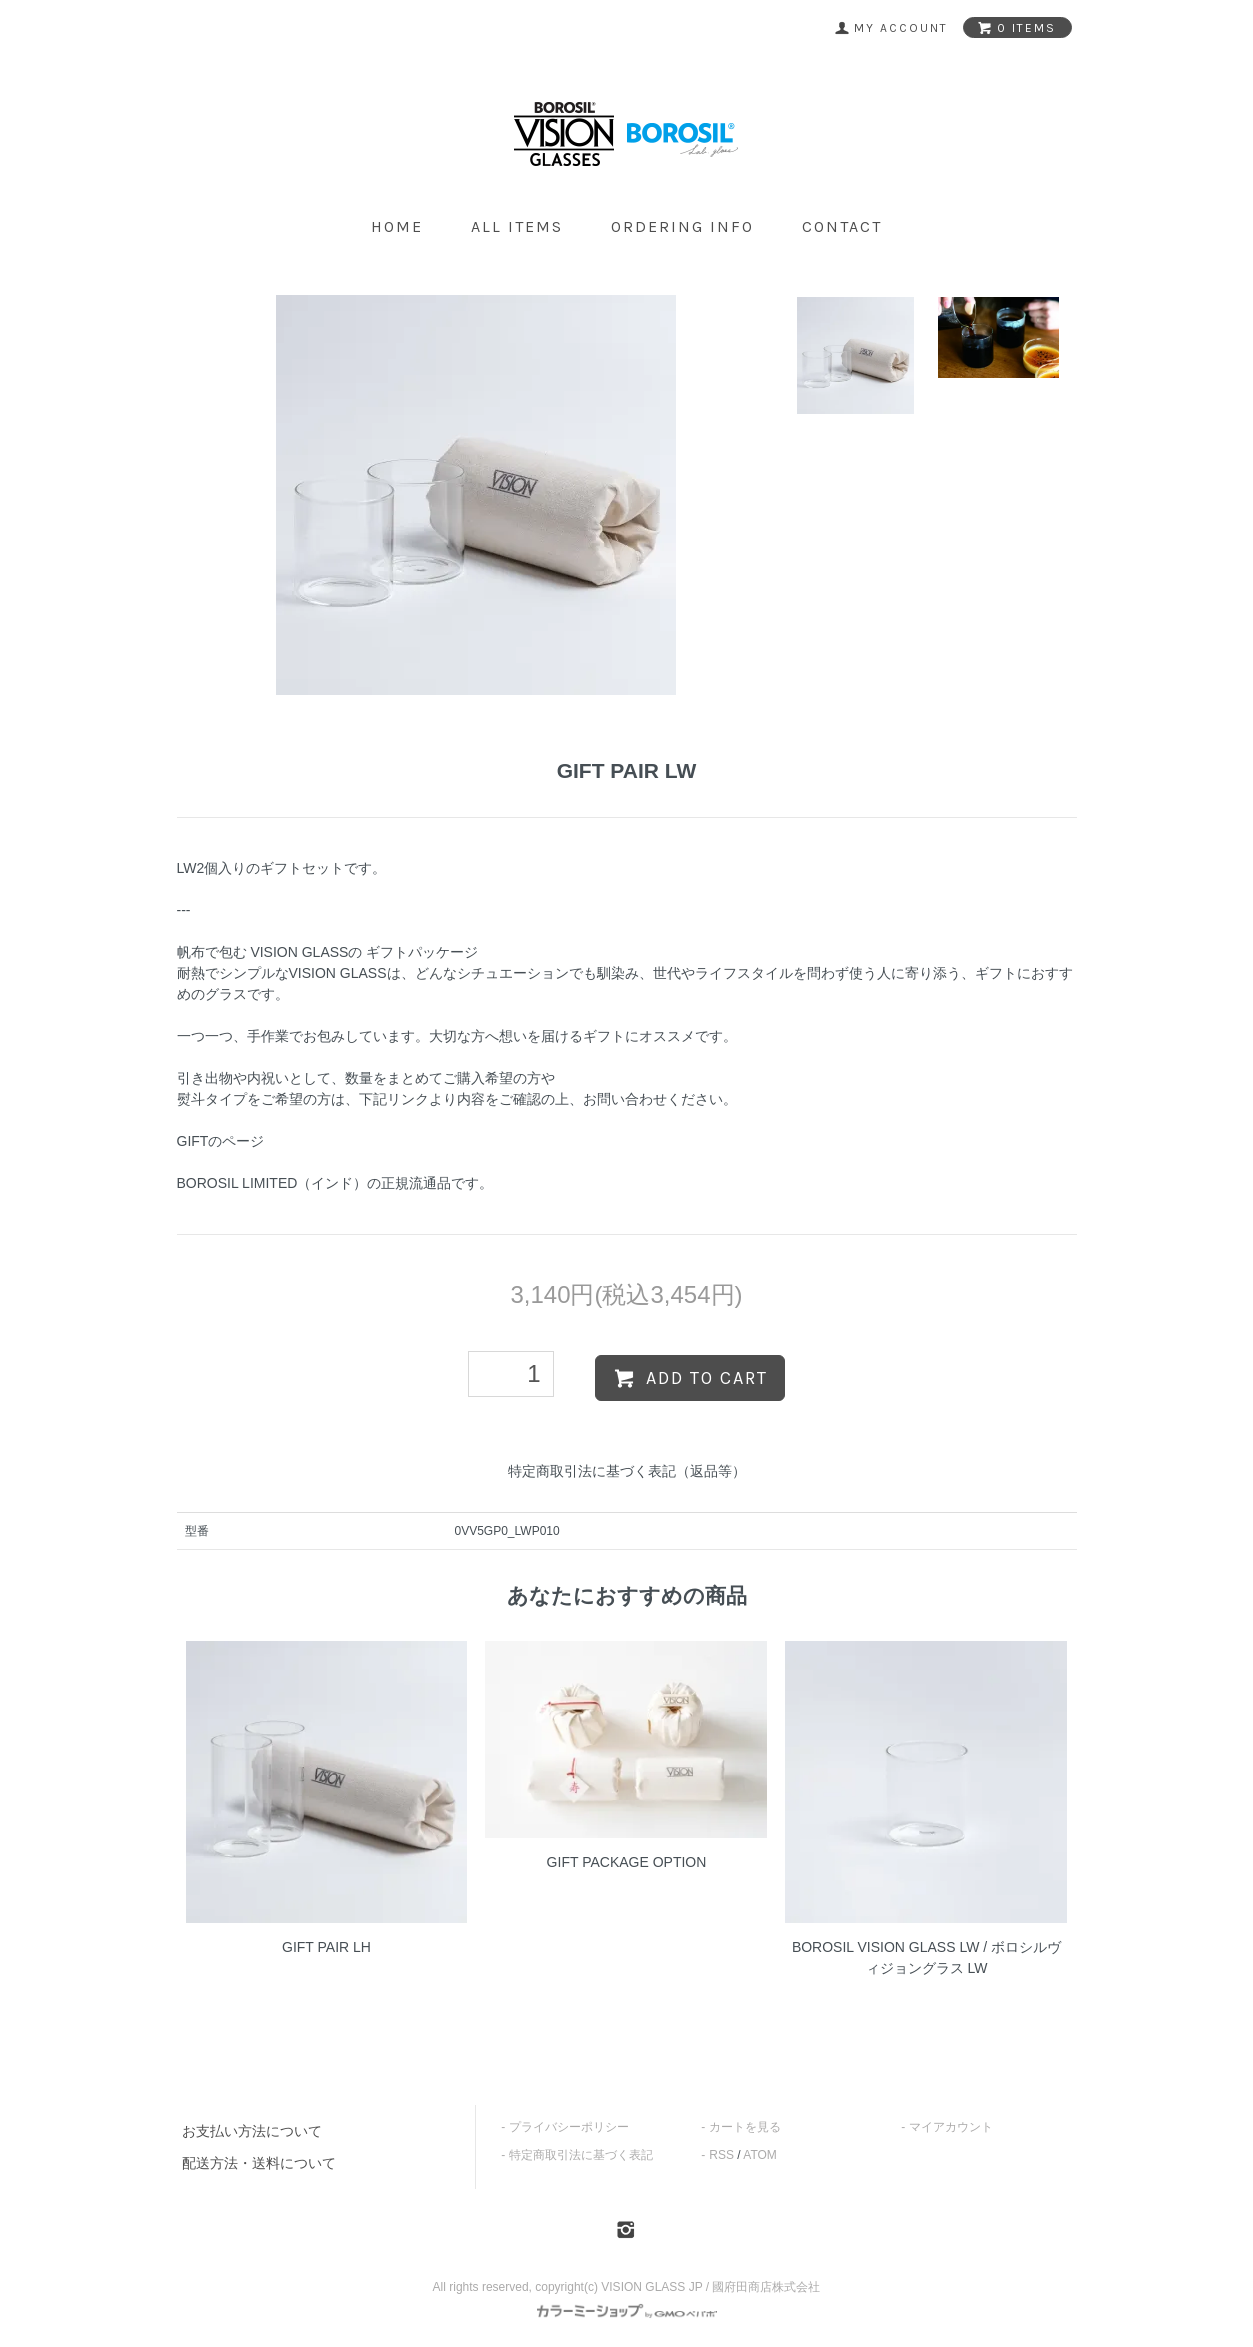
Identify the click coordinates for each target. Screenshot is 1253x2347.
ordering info (682, 226)
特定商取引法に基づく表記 (581, 2155)
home (397, 226)
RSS (721, 2155)
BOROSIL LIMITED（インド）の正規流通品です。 (335, 1183)
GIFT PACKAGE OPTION (627, 1862)
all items (517, 226)
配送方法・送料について (259, 2163)
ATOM (760, 2155)
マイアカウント (951, 2127)
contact (842, 226)
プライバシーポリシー (569, 2127)
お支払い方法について (252, 2131)
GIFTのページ (221, 1141)
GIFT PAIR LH (326, 1947)
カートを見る (745, 2127)
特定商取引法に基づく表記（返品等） (627, 1471)
